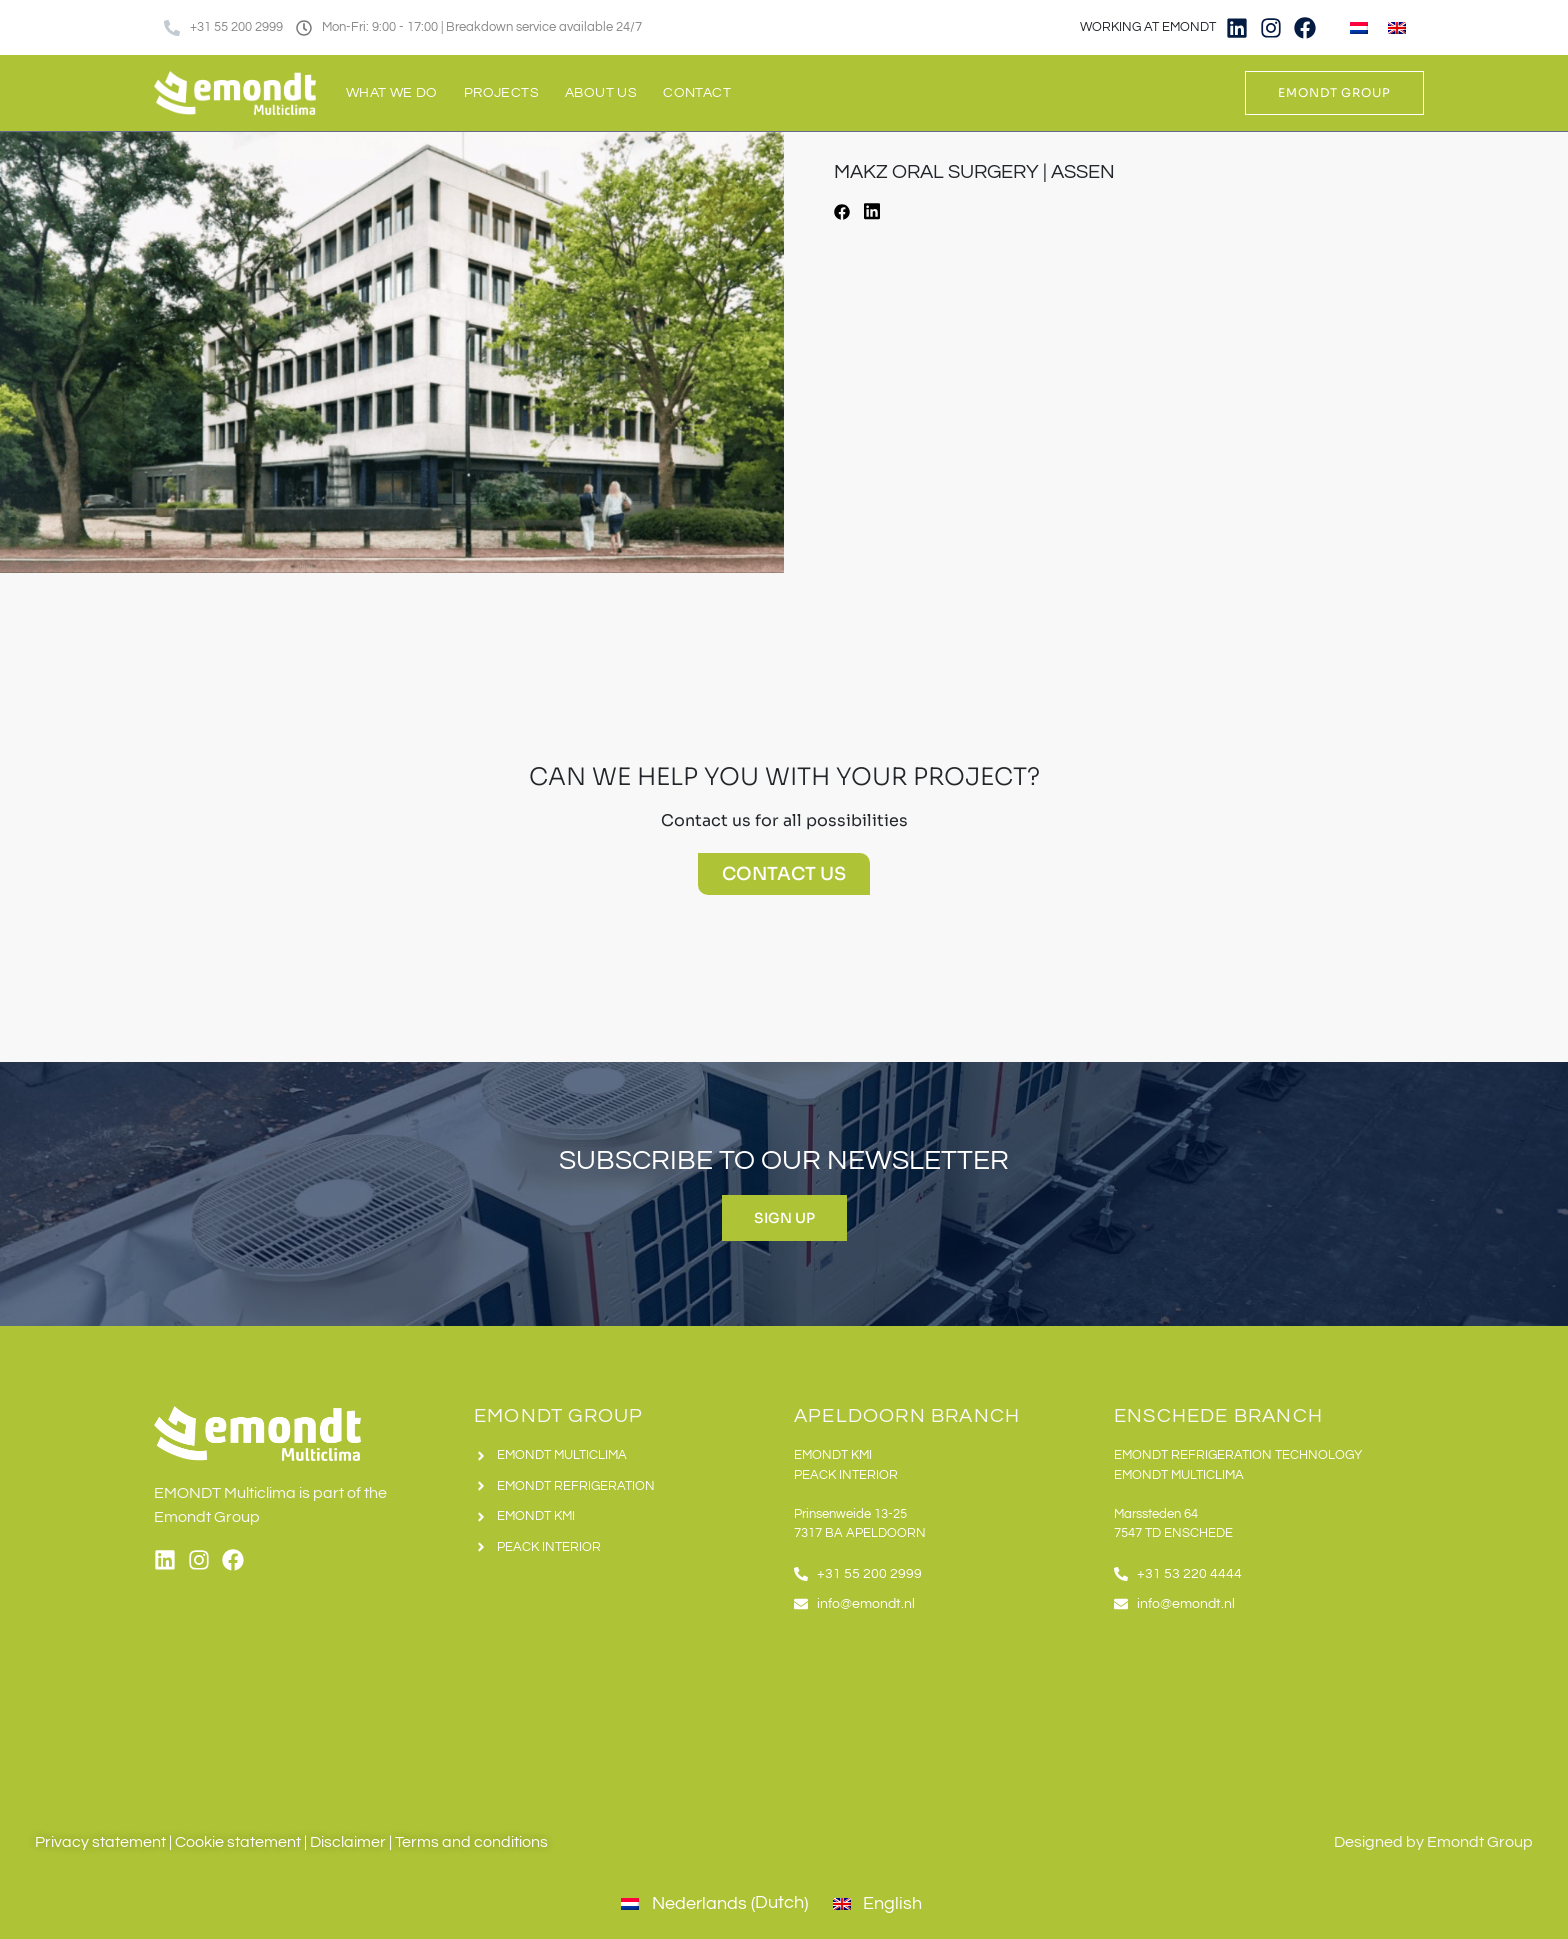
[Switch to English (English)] (875, 1904)
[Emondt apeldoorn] (944, 1712)
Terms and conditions (471, 1842)
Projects (501, 93)
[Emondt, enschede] (1264, 1712)
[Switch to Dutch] (1359, 27)
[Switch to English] (1397, 27)
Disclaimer (348, 1842)
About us (601, 93)
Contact (697, 93)
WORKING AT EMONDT (1148, 27)
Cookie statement (238, 1842)
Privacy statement (100, 1842)
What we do (392, 93)
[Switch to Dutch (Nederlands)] (711, 1904)
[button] (842, 215)
